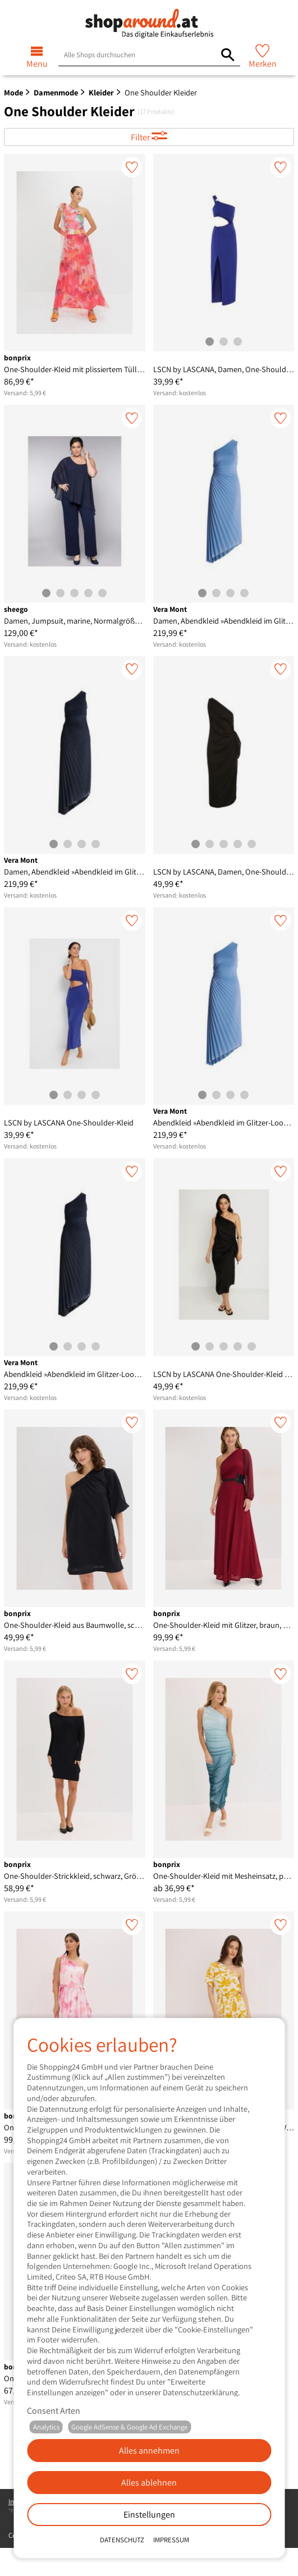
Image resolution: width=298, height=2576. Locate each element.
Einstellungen (149, 2514)
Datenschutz (122, 2540)
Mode (13, 92)
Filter (141, 137)
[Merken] (132, 167)
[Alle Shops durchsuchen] (227, 54)
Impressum (171, 2540)
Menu (37, 64)
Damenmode (56, 92)
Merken (263, 64)
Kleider (101, 92)
